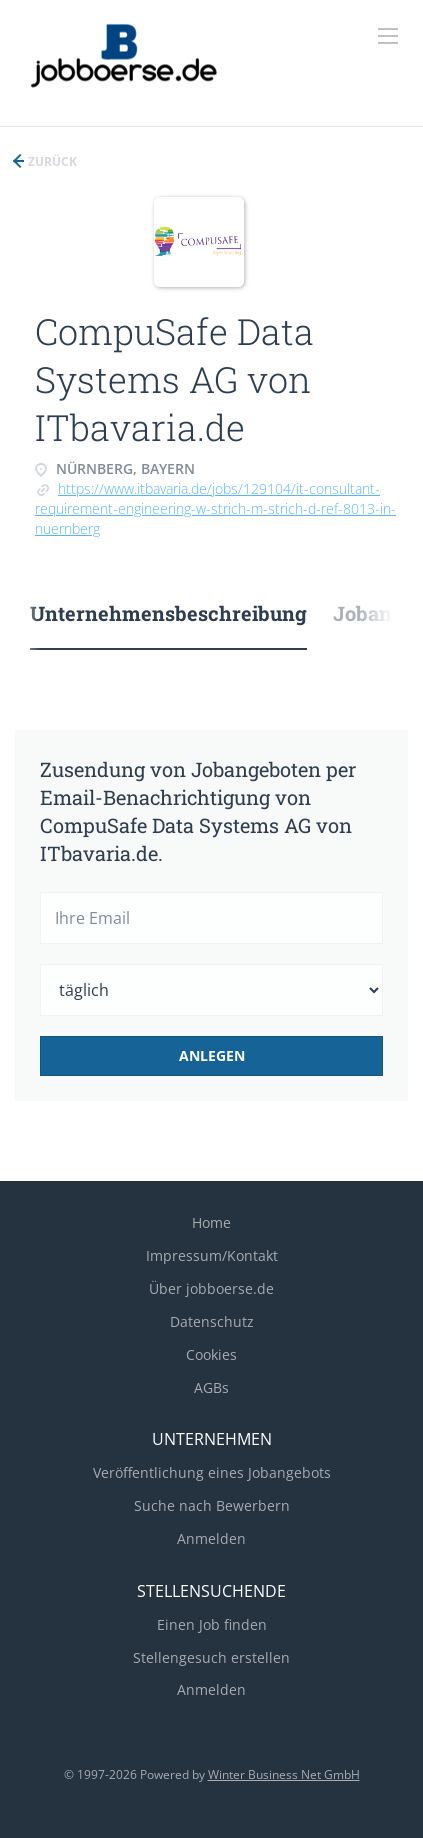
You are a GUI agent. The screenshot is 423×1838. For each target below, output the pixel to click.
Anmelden (211, 1538)
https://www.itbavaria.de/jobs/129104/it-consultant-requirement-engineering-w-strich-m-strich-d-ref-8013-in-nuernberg (215, 508)
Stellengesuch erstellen (211, 1657)
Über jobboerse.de (211, 1288)
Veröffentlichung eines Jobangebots (212, 1472)
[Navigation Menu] (388, 36)
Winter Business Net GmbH (284, 1774)
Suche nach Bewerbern (212, 1505)
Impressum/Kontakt (212, 1255)
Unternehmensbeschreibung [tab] (168, 613)
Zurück (51, 161)
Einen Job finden (212, 1624)
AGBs (211, 1387)
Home (211, 1222)
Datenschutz (212, 1321)
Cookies (211, 1354)
